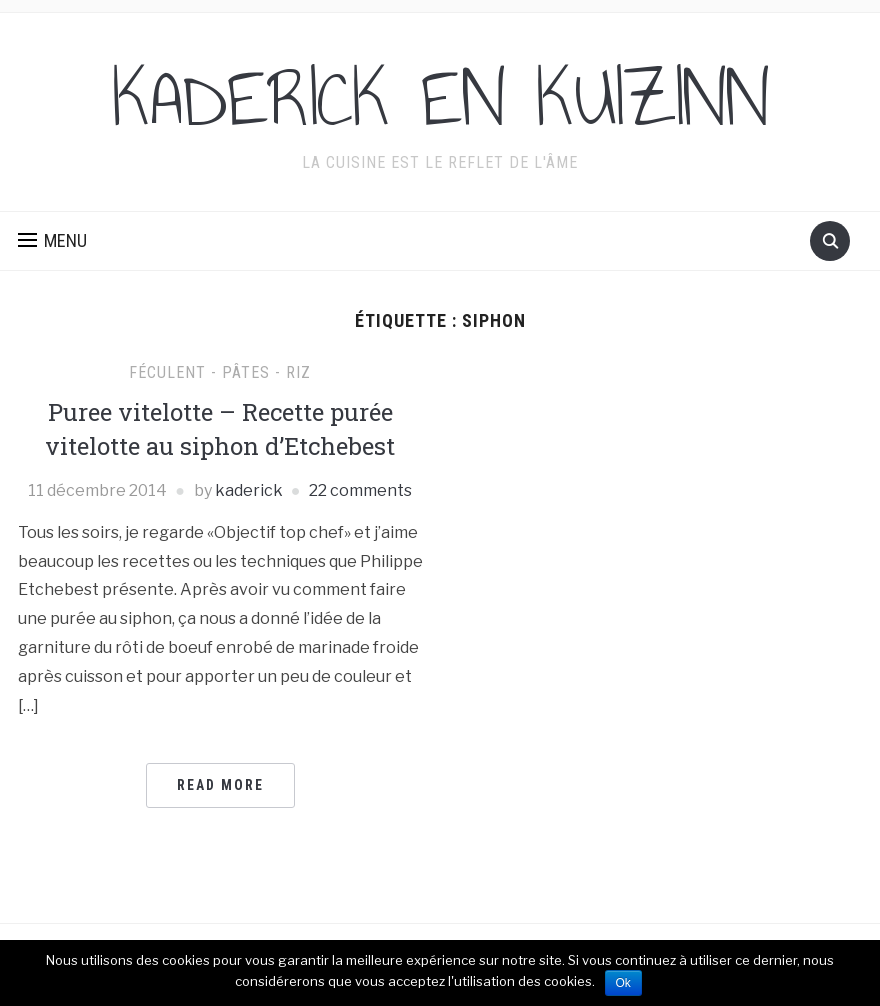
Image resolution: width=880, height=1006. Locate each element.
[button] (52, 241)
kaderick (249, 490)
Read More (220, 785)
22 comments (360, 490)
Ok (623, 983)
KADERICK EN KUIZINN (440, 99)
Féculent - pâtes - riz (220, 372)
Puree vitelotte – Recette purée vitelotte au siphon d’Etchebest (220, 429)
